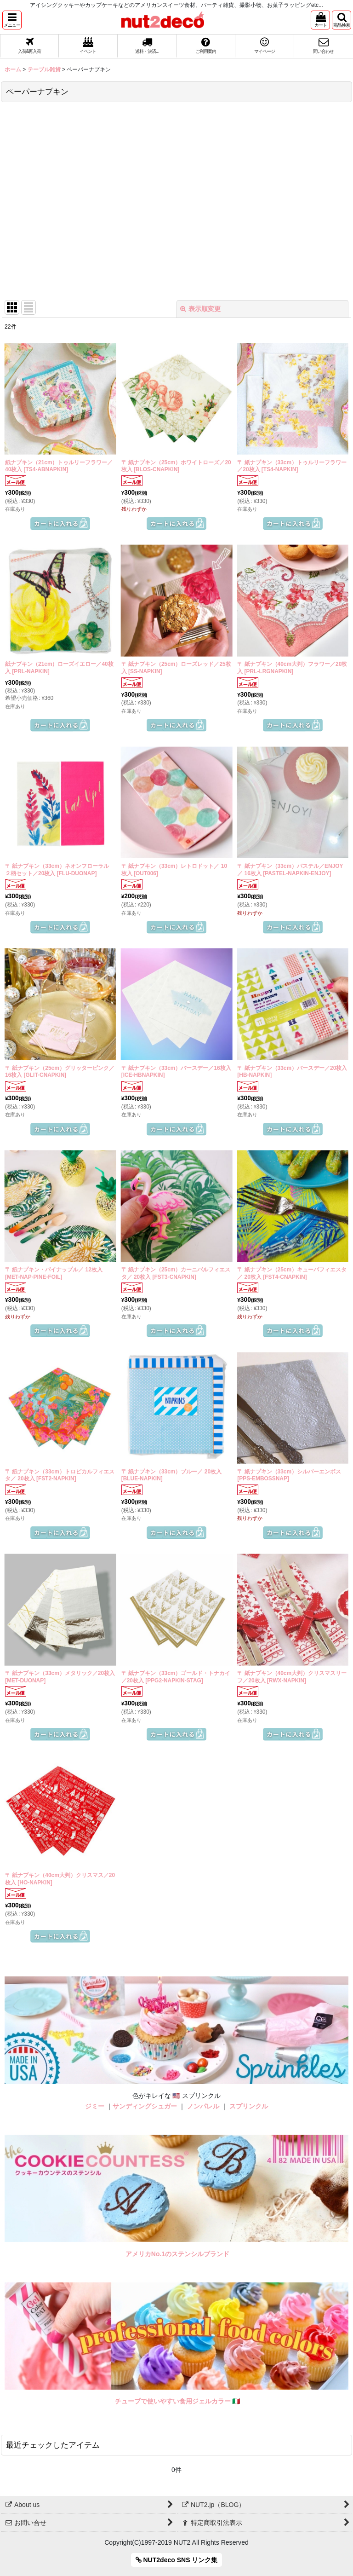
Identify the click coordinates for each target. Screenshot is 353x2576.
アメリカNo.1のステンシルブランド (177, 2254)
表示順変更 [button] (200, 308)
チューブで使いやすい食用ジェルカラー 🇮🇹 (177, 2401)
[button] (12, 20)
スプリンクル (248, 2106)
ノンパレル (203, 2106)
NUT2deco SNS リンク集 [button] (177, 2560)
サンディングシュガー (145, 2106)
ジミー (94, 2106)
